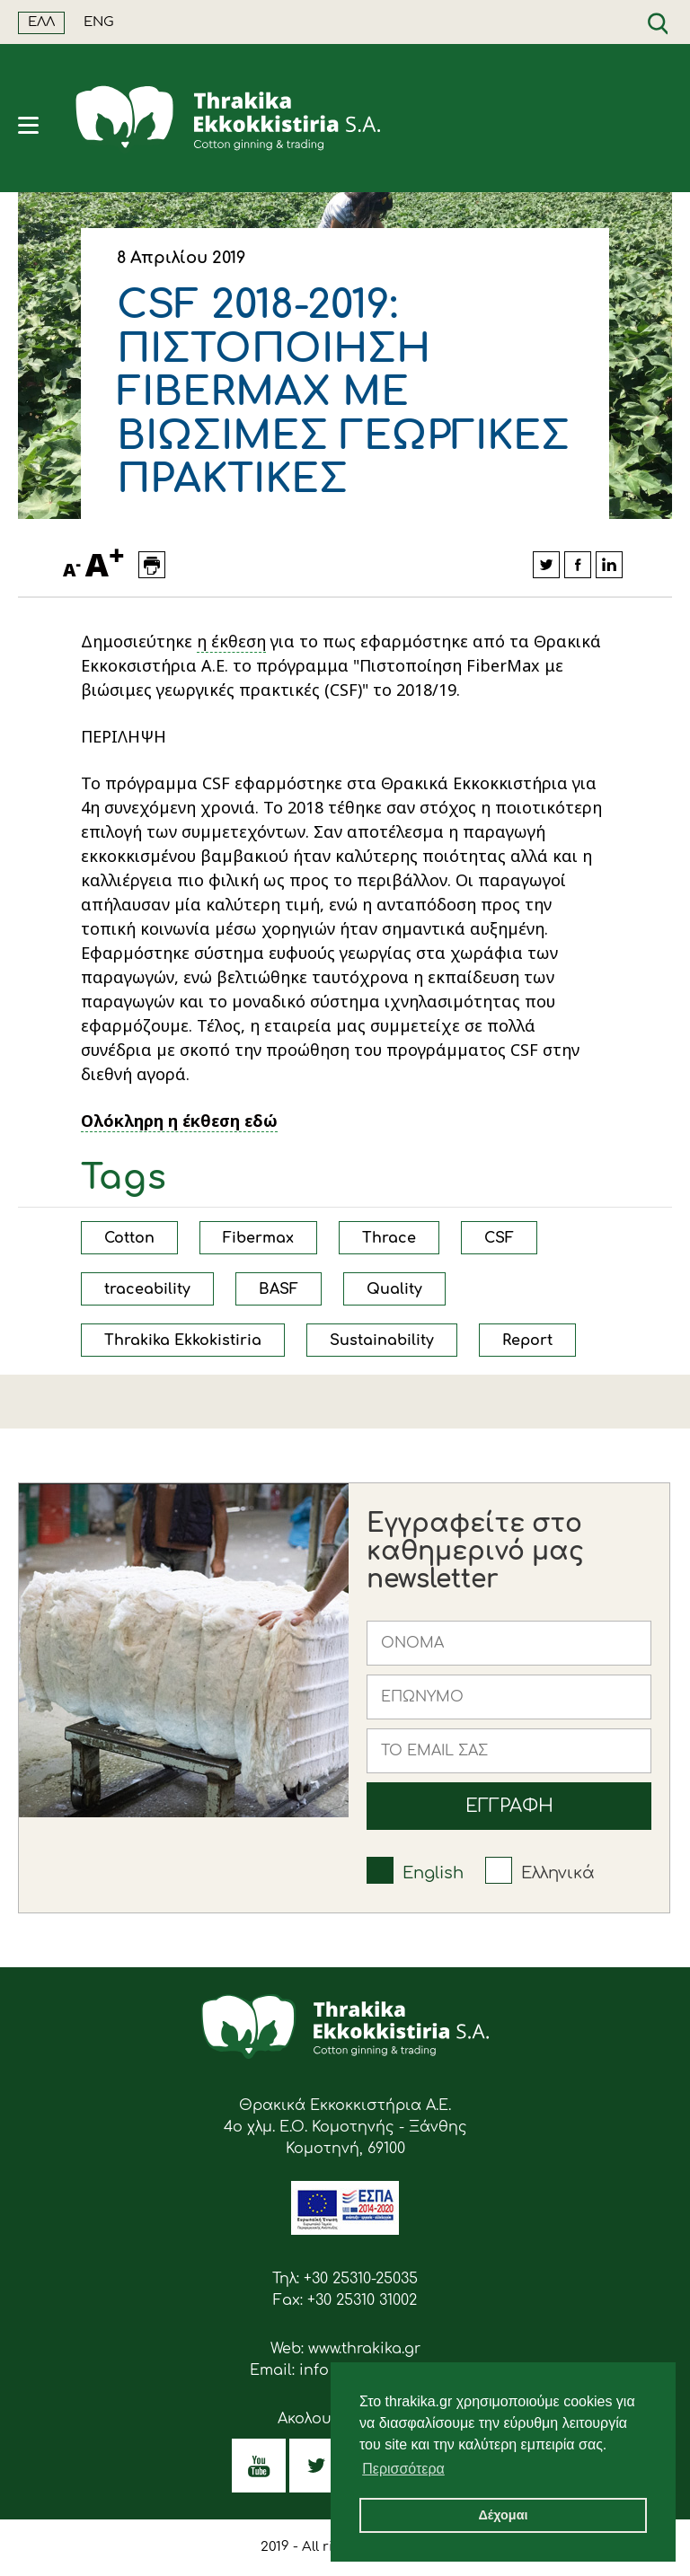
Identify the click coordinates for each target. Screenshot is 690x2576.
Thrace (389, 1238)
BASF (278, 1289)
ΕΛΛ (41, 22)
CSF (499, 1238)
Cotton (129, 1238)
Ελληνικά (558, 1873)
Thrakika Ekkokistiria (182, 1340)
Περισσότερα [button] (403, 2468)
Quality (394, 1289)
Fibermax (258, 1238)
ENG (99, 22)
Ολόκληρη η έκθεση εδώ (179, 1120)
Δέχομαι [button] (502, 2515)
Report (527, 1340)
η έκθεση (231, 641)
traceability (147, 1289)
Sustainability (382, 1340)
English (433, 1873)
